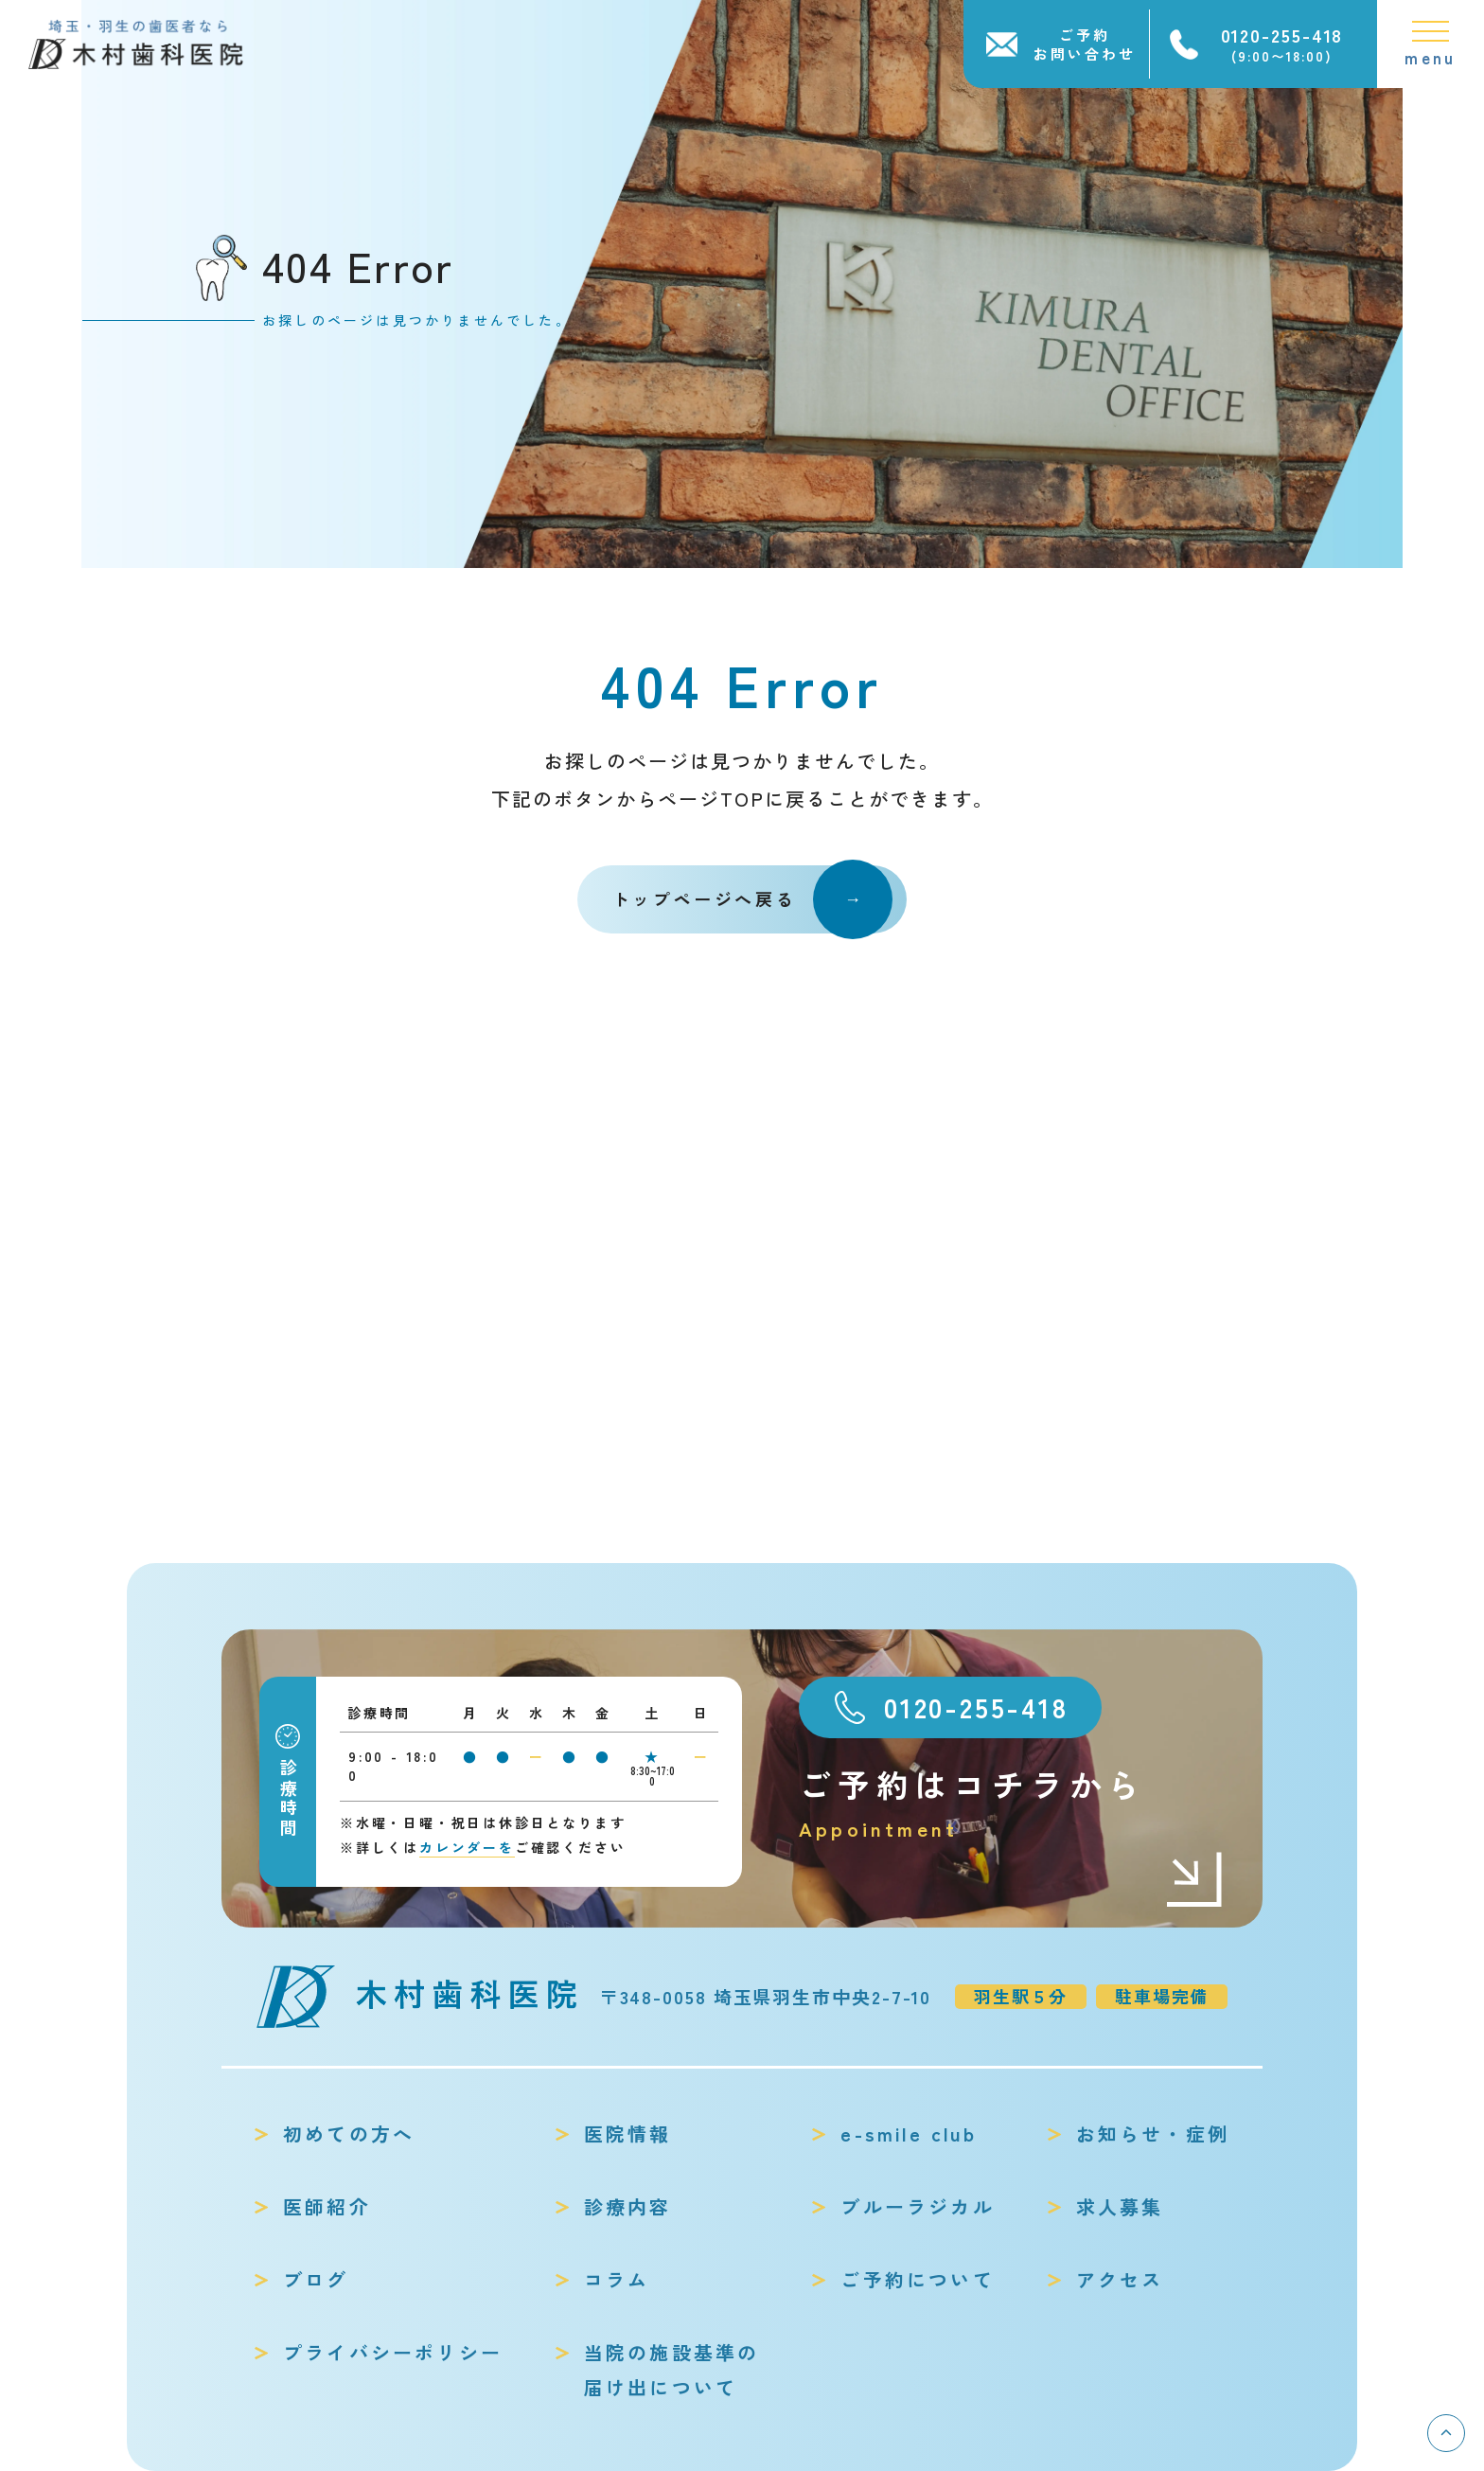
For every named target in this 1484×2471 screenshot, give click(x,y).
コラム (617, 2279)
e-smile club (908, 2133)
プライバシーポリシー (393, 2352)
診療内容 (628, 2206)
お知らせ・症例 (1152, 2133)
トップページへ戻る (752, 899)
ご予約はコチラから (1012, 1803)
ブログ (316, 2279)
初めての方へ (349, 2133)
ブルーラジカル (917, 2206)
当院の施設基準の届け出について (672, 2369)
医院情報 (628, 2133)
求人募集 (1120, 2206)
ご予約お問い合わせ (1085, 44)
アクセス (1120, 2279)
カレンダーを (467, 1847)
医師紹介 (327, 2206)
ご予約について (917, 2279)
